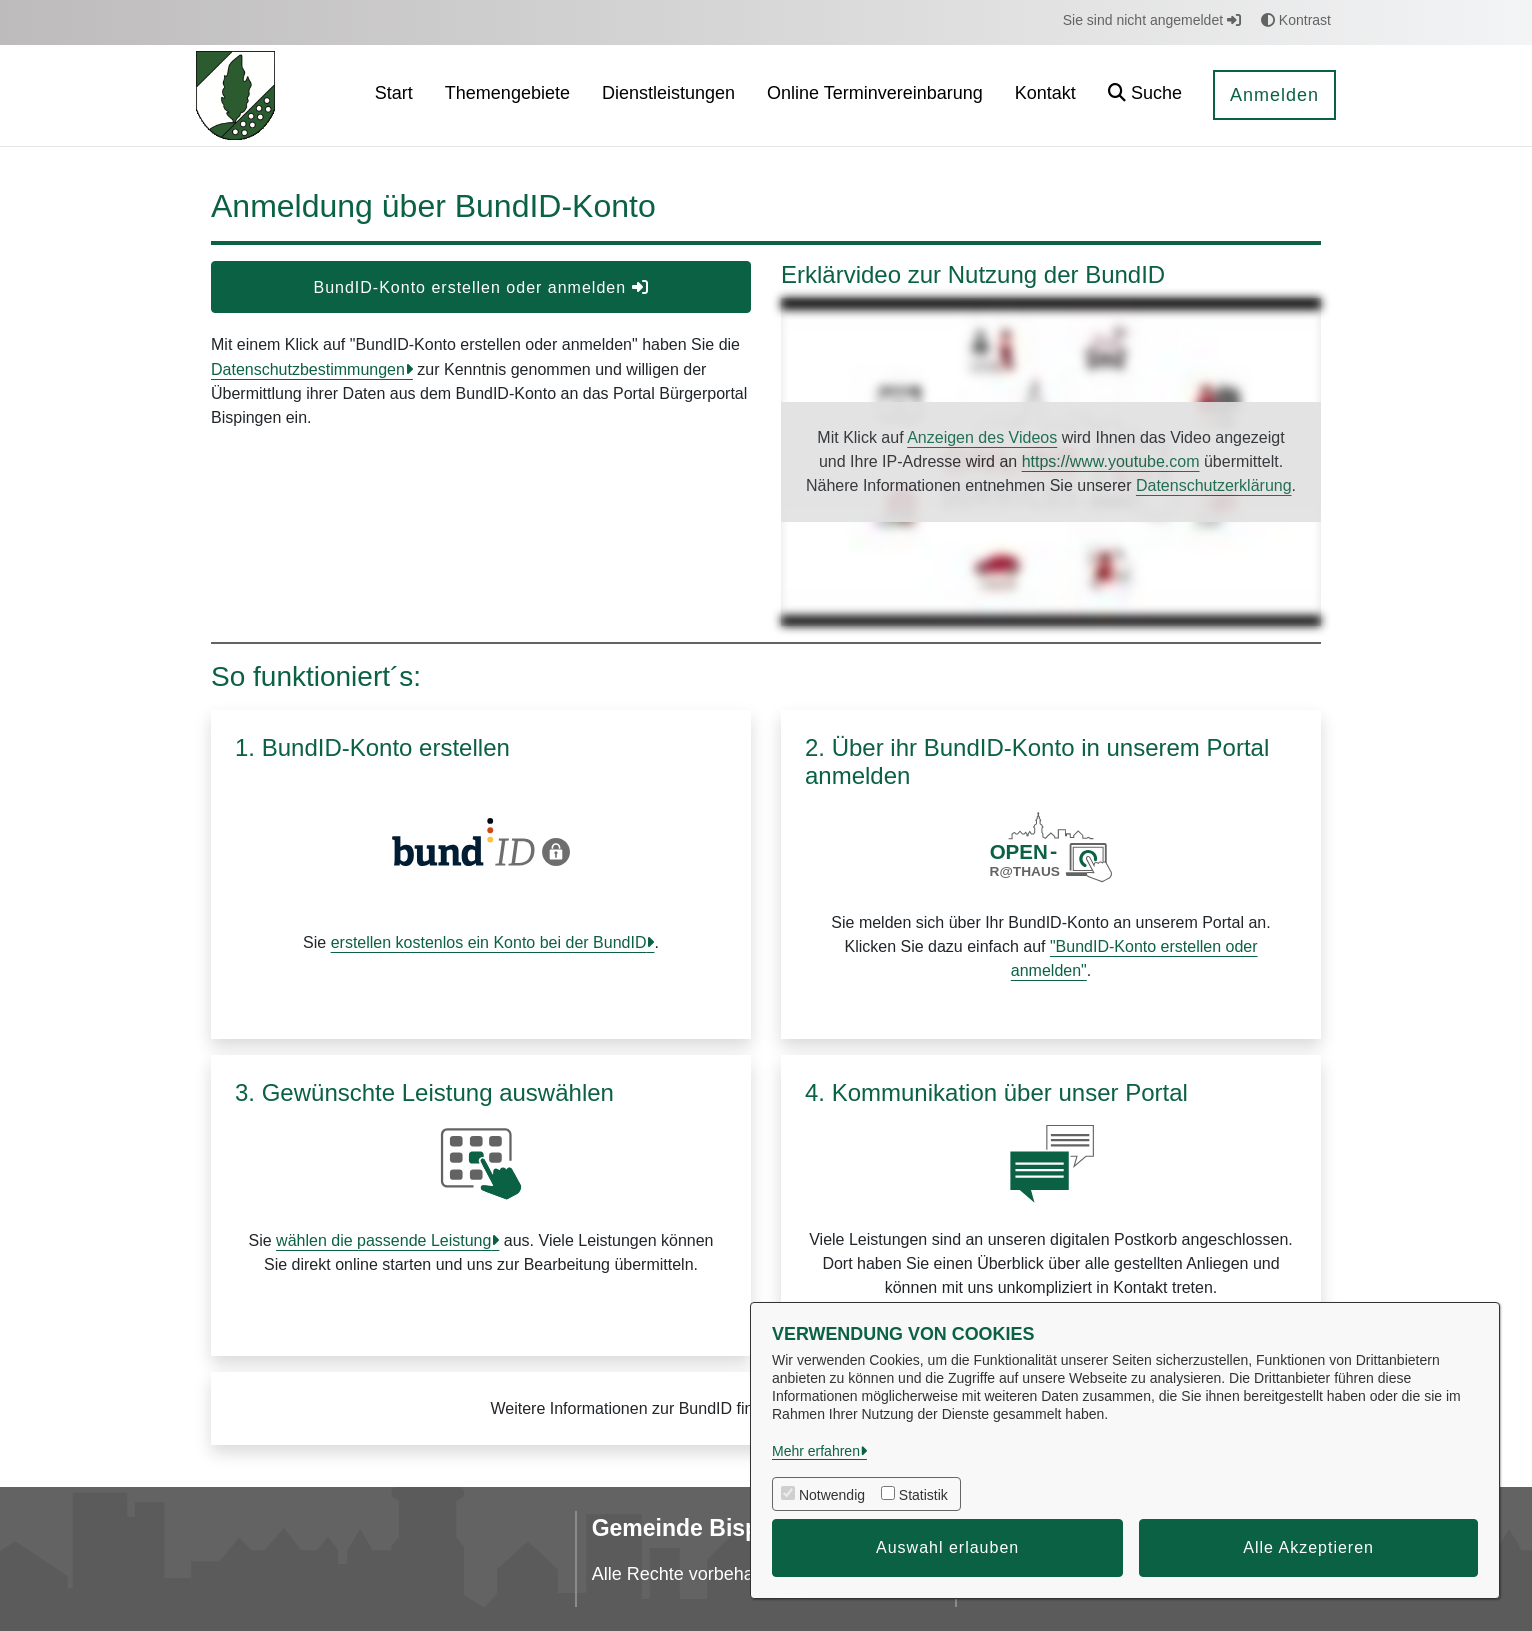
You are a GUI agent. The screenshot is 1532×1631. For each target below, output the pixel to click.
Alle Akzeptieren (1308, 1547)
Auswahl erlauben (947, 1547)
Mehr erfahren (816, 1451)
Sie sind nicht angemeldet (1152, 20)
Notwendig (832, 1495)
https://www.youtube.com (1111, 461)
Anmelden (1274, 95)
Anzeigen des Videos (982, 437)
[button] (1145, 95)
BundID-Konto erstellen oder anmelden (480, 287)
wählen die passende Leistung (383, 1240)
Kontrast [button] (1296, 20)
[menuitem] (394, 95)
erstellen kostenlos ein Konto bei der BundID (489, 942)
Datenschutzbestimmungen (308, 369)
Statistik (923, 1495)
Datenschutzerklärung (1214, 485)
